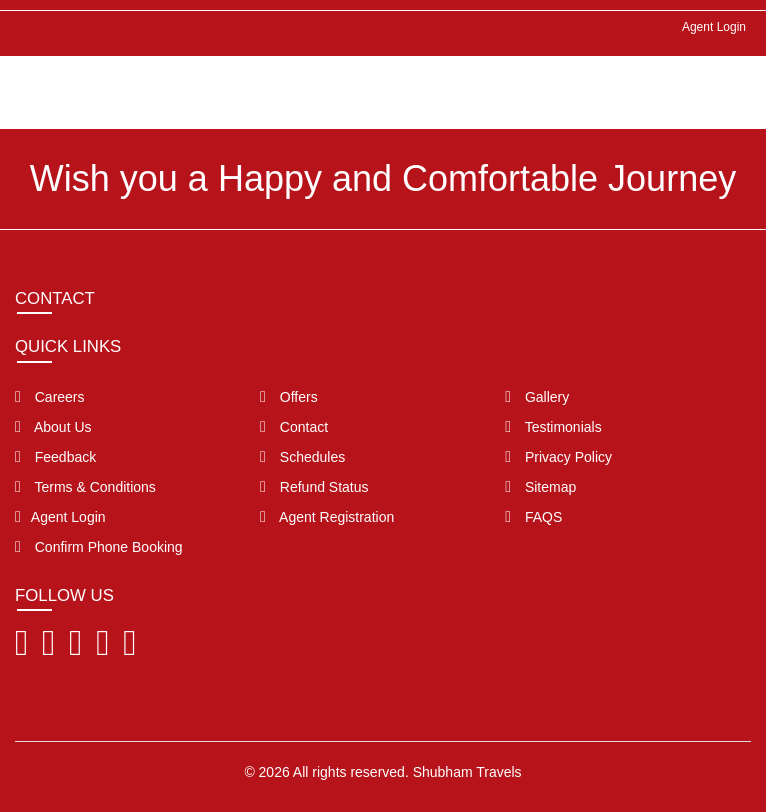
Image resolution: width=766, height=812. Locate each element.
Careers (50, 397)
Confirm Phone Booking (99, 547)
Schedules (302, 457)
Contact (294, 427)
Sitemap (540, 487)
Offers (289, 397)
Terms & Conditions (85, 487)
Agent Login (714, 27)
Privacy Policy (558, 457)
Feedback (55, 457)
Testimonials (553, 427)
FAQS (533, 517)
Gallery (537, 397)
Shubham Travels (467, 772)
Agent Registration (327, 517)
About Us (53, 427)
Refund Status (314, 487)
